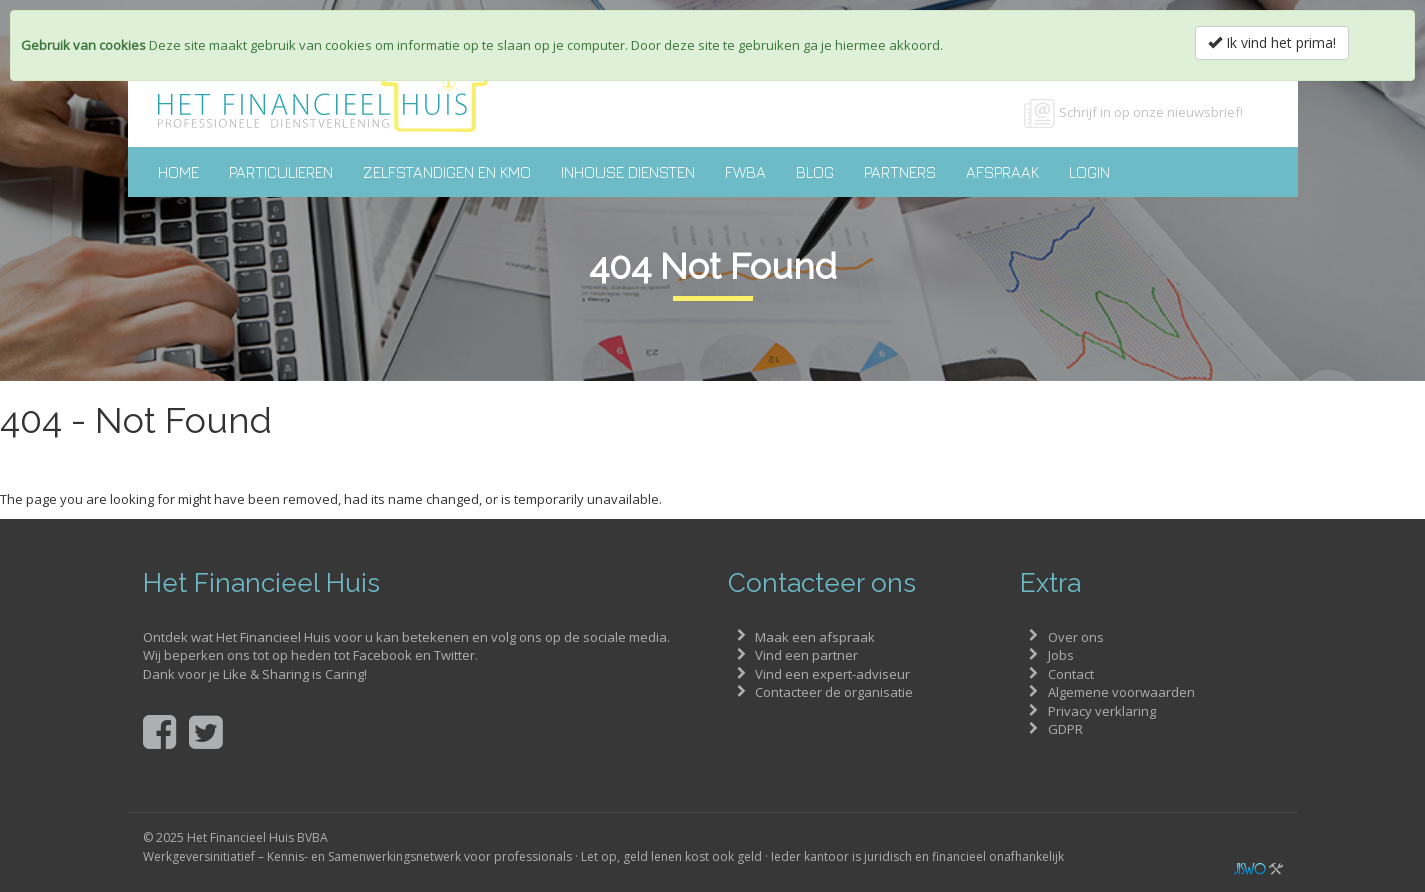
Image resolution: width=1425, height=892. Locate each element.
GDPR (1065, 729)
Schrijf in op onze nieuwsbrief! (1151, 112)
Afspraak (1002, 172)
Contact (1071, 674)
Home (178, 172)
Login (1089, 172)
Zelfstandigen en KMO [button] (447, 172)
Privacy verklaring (1102, 711)
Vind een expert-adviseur (832, 674)
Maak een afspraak (815, 637)
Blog (815, 172)
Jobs (1061, 655)
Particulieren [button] (281, 172)
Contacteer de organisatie (834, 692)
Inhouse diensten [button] (628, 172)
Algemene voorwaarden (1121, 692)
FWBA (745, 172)
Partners (900, 172)
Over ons (1076, 637)
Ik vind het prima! (1272, 42)
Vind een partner (806, 655)
